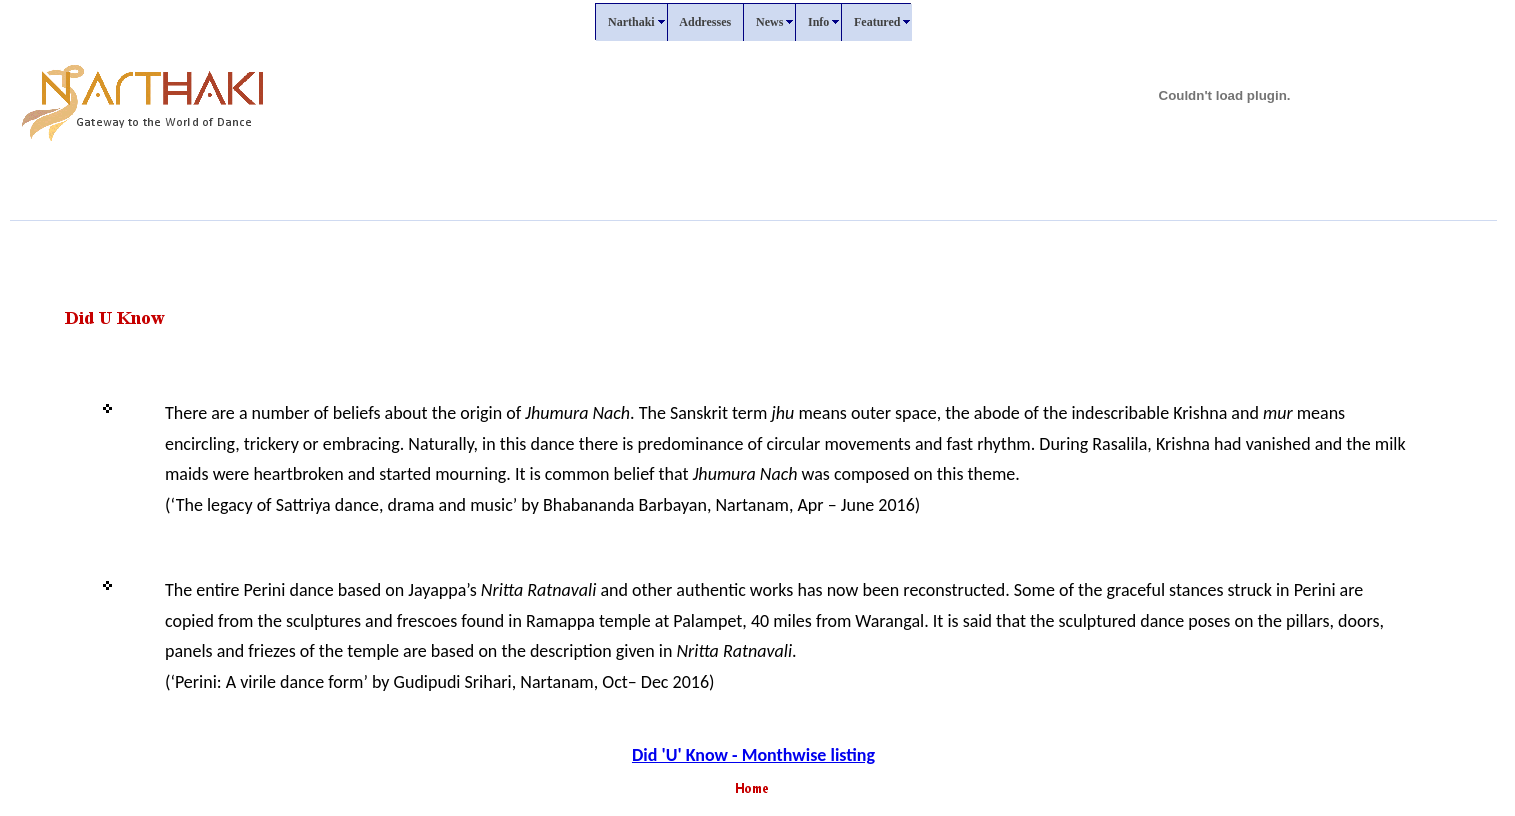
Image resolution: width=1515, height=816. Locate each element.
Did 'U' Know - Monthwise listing (753, 755)
